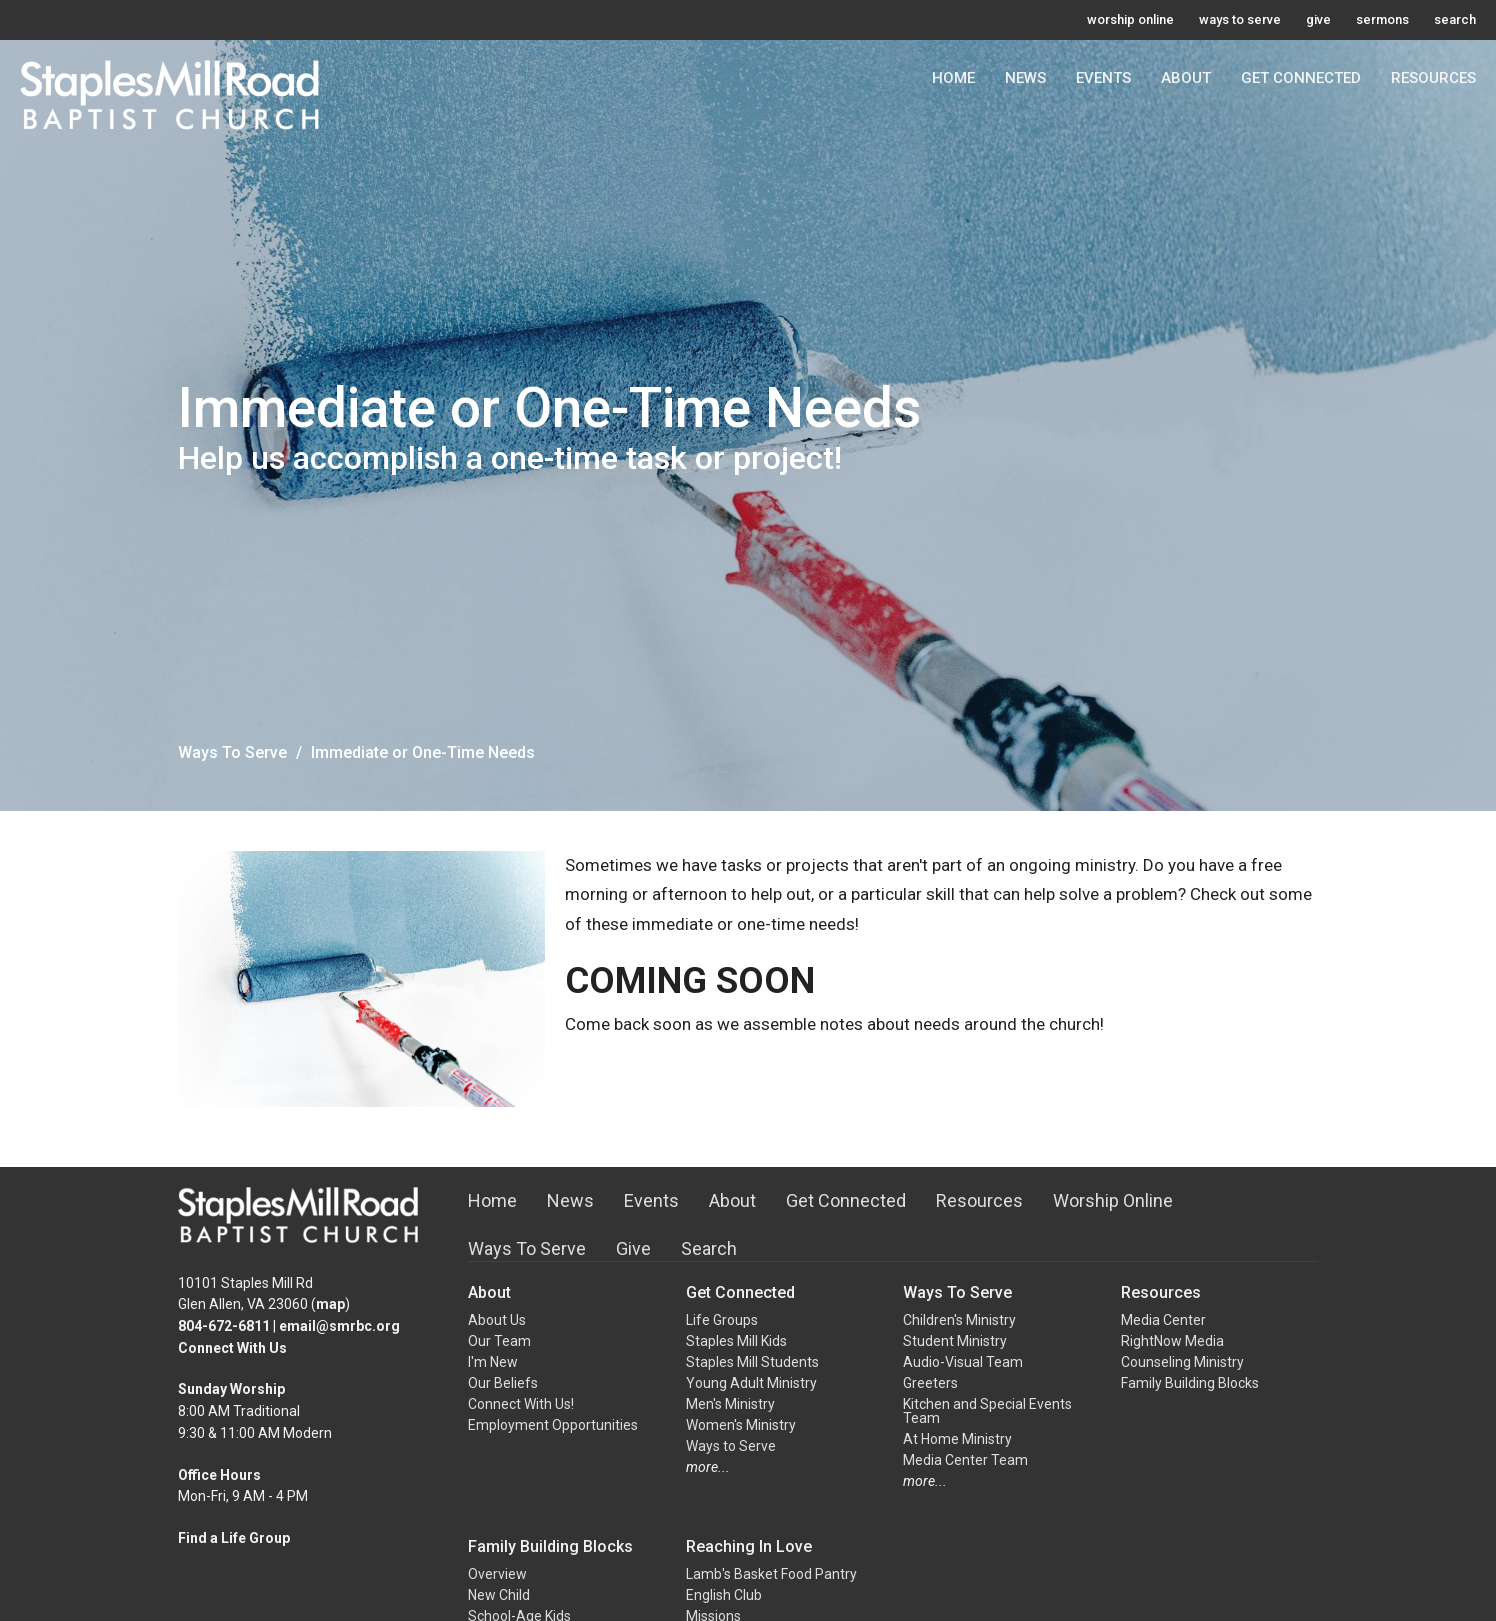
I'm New (493, 1362)
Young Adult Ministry (751, 1383)
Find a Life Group (234, 1538)
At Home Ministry (957, 1439)
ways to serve (1240, 19)
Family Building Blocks (1190, 1383)
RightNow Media (1172, 1341)
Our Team (499, 1341)
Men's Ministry (730, 1404)
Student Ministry (955, 1341)
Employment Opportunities (553, 1425)
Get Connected (1301, 78)
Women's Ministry (741, 1425)
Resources (1433, 78)
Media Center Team (965, 1460)
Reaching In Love (749, 1546)
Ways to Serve (731, 1446)
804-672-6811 (224, 1326)
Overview (497, 1574)
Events (1103, 78)
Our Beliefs (503, 1383)
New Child (499, 1595)
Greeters (930, 1383)
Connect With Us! (521, 1404)
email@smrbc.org (339, 1326)
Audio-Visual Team (963, 1362)
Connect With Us (232, 1348)
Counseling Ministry (1182, 1362)
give (1318, 19)
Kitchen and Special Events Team (987, 1411)
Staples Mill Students (752, 1362)
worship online (1130, 19)
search (1455, 19)
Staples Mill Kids (736, 1341)
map (330, 1304)
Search (709, 1248)
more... (708, 1467)
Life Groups (722, 1320)
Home (953, 78)
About (1186, 78)
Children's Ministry (959, 1320)
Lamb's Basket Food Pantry (771, 1574)
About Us (497, 1320)
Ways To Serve (232, 752)
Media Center (1163, 1320)
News (1025, 78)
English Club (724, 1595)
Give (633, 1248)
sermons (1382, 19)
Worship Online (1113, 1200)
